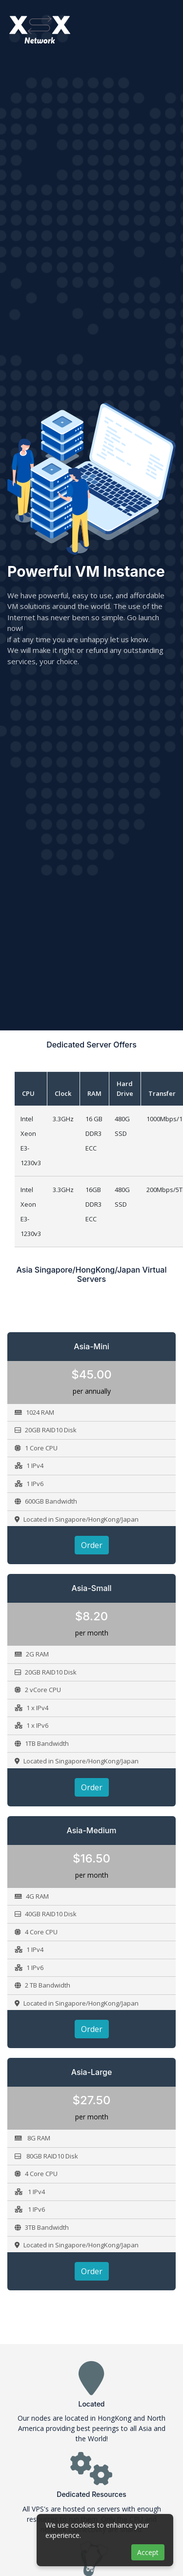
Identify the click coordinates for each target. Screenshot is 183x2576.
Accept (148, 2552)
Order (91, 1545)
